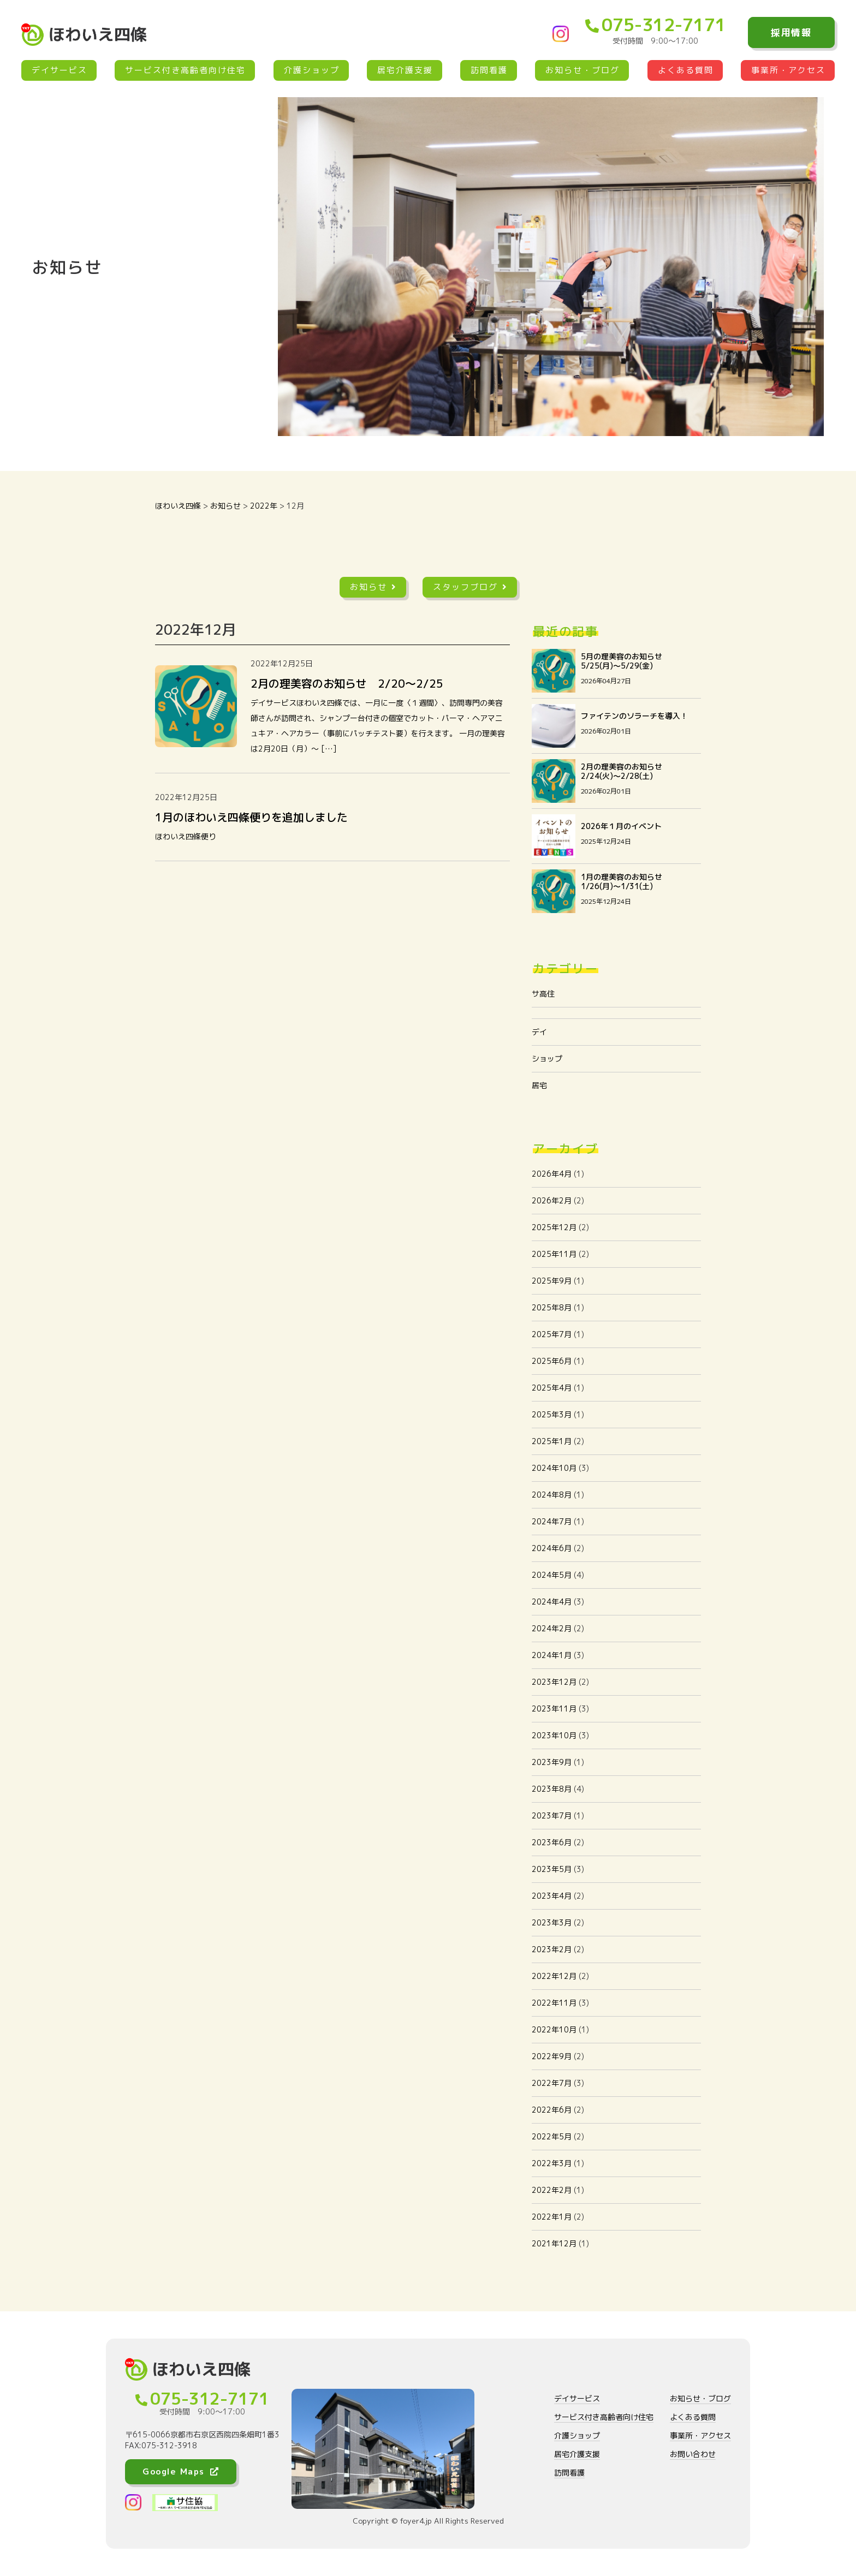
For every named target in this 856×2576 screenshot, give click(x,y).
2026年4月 (552, 1173)
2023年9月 (552, 1762)
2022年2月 (552, 2190)
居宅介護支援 (405, 70)
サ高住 (543, 993)
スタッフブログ (470, 587)
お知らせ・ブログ (582, 70)
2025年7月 (552, 1334)
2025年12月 (554, 1227)
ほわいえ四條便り (185, 836)
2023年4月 (552, 1896)
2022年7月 (552, 2083)
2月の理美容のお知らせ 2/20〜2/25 (347, 683)
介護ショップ (312, 70)
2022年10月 (554, 2029)
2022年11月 (554, 2002)
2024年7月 (552, 1521)
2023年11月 (554, 1708)
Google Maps (180, 2471)
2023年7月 (552, 1815)
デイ (539, 1032)
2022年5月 (552, 2136)
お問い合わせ (693, 2454)
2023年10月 (554, 1735)
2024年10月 (554, 1468)
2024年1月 (552, 1655)
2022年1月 (552, 2216)
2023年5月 (552, 1869)
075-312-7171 (655, 25)
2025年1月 (552, 1441)
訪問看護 (489, 70)
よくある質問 (686, 70)
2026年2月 (552, 1200)
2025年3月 (552, 1414)
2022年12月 (554, 1976)
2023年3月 (552, 1922)
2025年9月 (552, 1280)
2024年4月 (552, 1601)
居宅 (539, 1085)
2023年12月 (554, 1682)
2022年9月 (552, 2056)
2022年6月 (552, 2109)
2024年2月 (552, 1628)
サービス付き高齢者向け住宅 (185, 70)
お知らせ (373, 587)
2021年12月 (554, 2243)
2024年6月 (552, 1548)
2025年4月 (552, 1387)
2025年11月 (554, 1254)
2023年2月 (552, 1949)
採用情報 (791, 32)
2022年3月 (552, 2163)
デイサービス (59, 70)
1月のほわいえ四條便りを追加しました (251, 817)
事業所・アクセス (788, 70)
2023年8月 (552, 1789)
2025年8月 (552, 1307)
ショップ (547, 1058)
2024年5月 (552, 1575)
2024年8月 (552, 1494)
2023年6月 (552, 1842)
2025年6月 (552, 1361)
